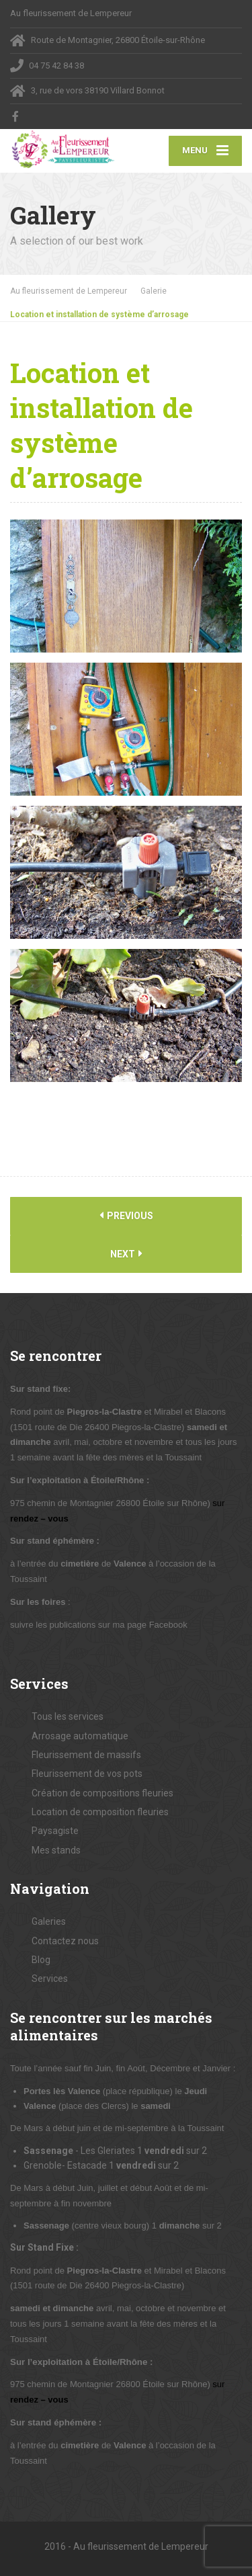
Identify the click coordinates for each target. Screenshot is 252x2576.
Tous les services (67, 1716)
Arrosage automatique (80, 1736)
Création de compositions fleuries (102, 1793)
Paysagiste (55, 1830)
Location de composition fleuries (100, 1811)
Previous (126, 1215)
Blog (41, 1959)
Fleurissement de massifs (86, 1754)
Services (50, 1978)
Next (126, 1253)
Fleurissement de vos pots (87, 1773)
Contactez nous (65, 1941)
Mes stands (56, 1850)
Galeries (49, 1921)
